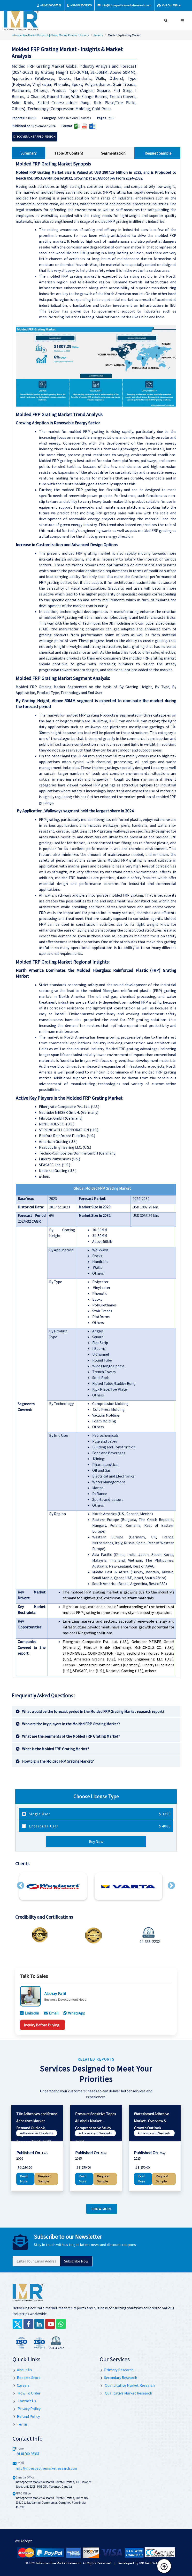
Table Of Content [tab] (68, 153)
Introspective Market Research (58, 2563)
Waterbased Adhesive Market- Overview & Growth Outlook (151, 2120)
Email (51, 2013)
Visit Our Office (168, 5)
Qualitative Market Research (126, 2393)
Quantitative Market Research (127, 2385)
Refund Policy (26, 2416)
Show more (102, 2209)
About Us (22, 2369)
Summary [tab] (28, 153)
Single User (99, 1814)
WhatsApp (74, 2013)
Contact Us (24, 2400)
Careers (21, 2385)
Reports (98, 35)
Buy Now (96, 1841)
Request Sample (44, 2179)
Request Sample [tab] (158, 153)
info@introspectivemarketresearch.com (124, 5)
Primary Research (116, 2369)
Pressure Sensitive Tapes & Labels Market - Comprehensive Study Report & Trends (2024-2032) (95, 2127)
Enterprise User (99, 1826)
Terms (20, 2424)
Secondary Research (118, 2377)
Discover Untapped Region (34, 136)
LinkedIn (29, 2013)
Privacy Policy (26, 2408)
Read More (24, 2179)
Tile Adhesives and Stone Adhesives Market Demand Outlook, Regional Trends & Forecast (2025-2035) (36, 2127)
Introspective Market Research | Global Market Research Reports (50, 35)
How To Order (26, 2393)
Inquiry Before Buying (41, 2025)
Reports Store (26, 2377)
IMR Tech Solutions (152, 2563)
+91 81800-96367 (27, 2454)
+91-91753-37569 (79, 5)
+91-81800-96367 (49, 5)
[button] (20, 1885)
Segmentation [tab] (113, 153)
